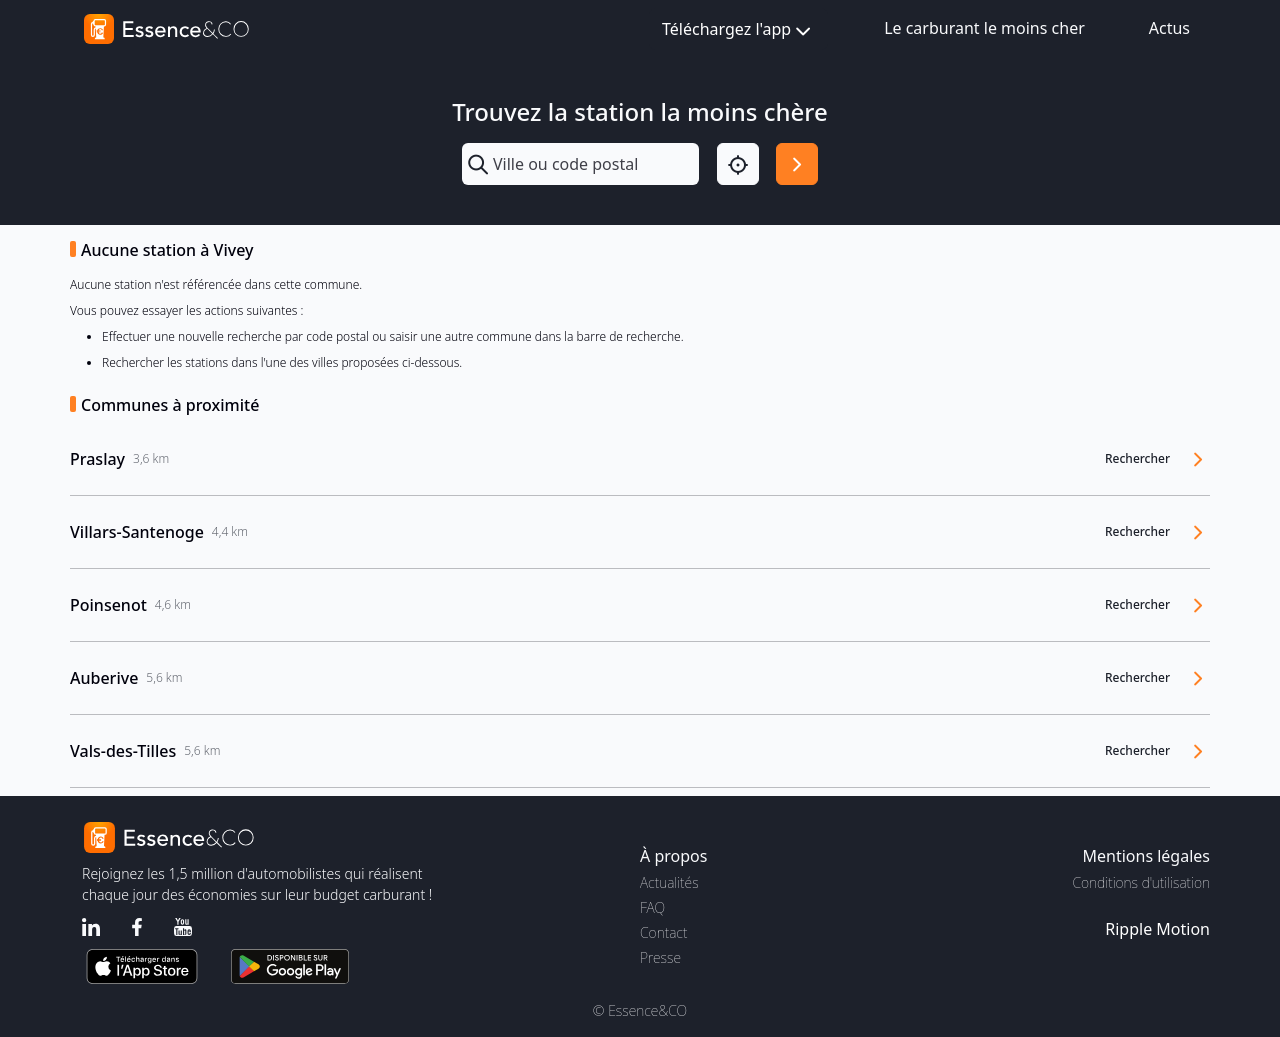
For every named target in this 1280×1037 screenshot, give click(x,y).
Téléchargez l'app (738, 30)
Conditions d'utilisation (1141, 882)
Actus (1169, 28)
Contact (663, 932)
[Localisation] (738, 164)
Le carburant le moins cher (984, 28)
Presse (660, 957)
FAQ (652, 907)
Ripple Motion (1157, 929)
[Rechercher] (797, 164)
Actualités (669, 882)
